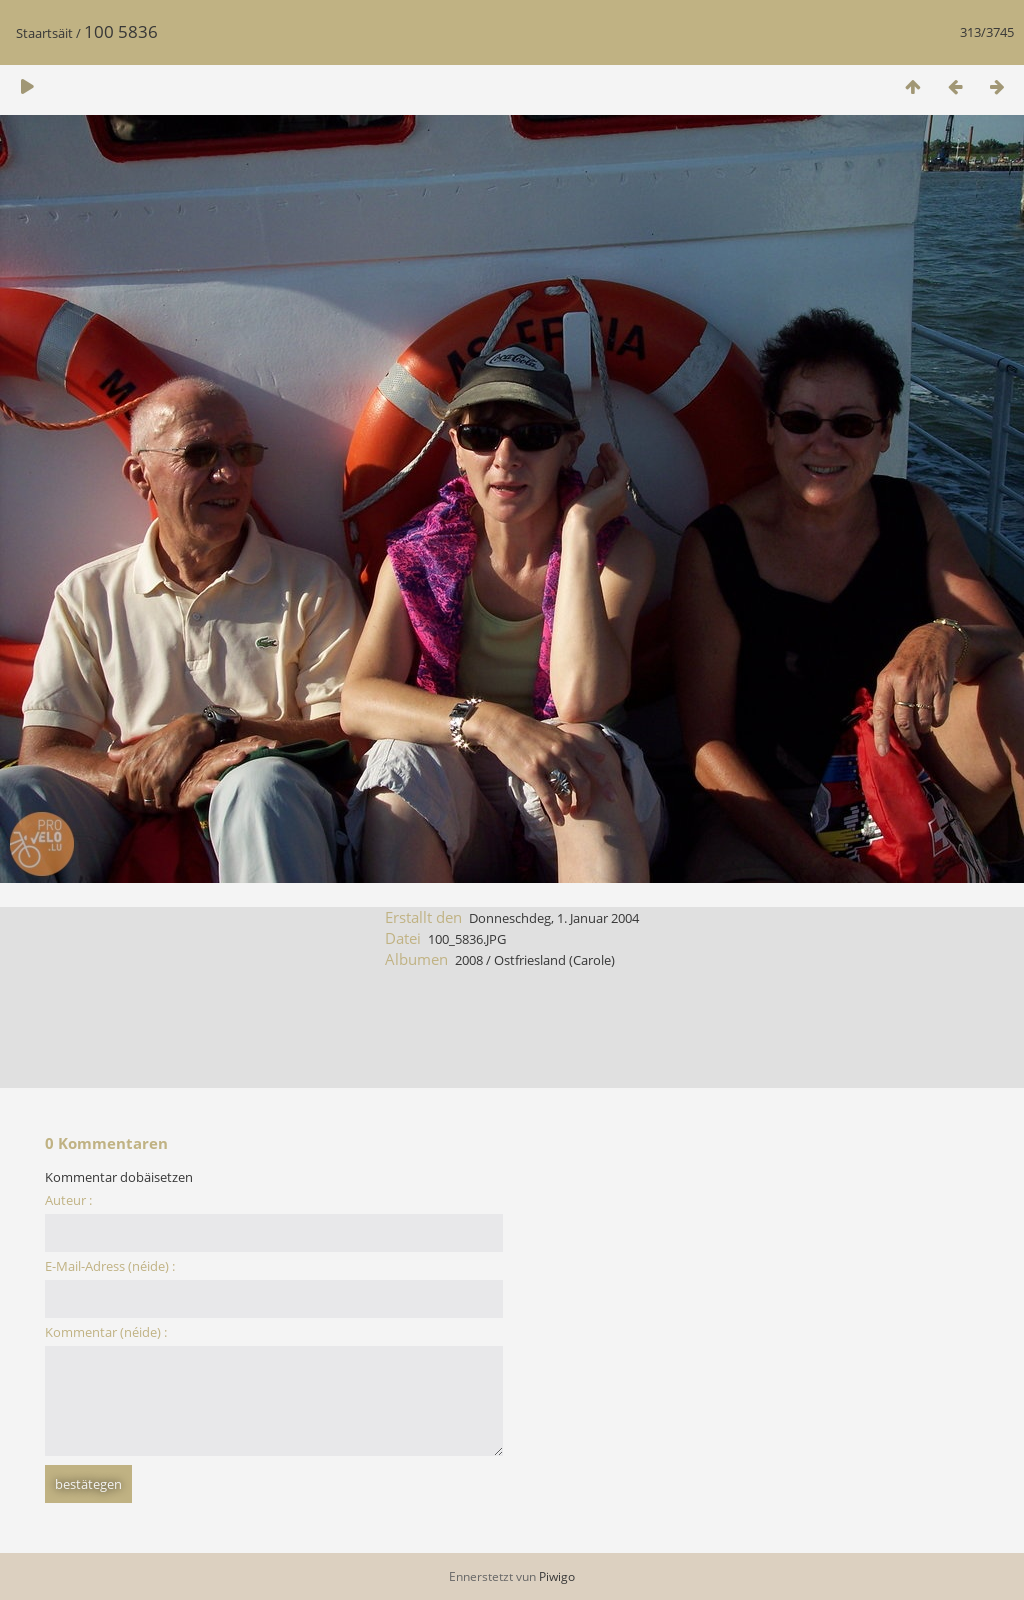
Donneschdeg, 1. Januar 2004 (554, 918)
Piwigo (557, 1576)
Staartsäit (44, 33)
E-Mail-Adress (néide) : (110, 1266)
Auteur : (68, 1200)
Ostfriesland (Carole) (554, 960)
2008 (469, 960)
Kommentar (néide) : (106, 1332)
